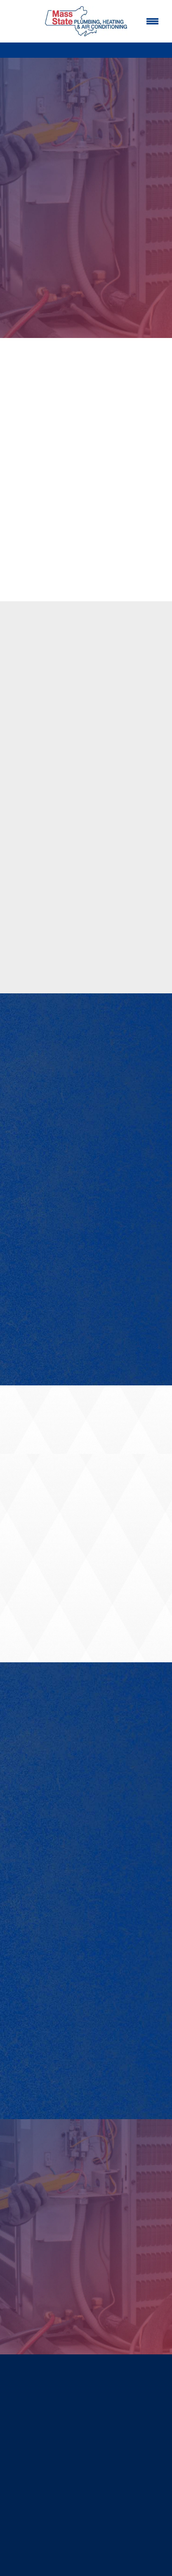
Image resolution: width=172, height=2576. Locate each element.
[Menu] (152, 21)
